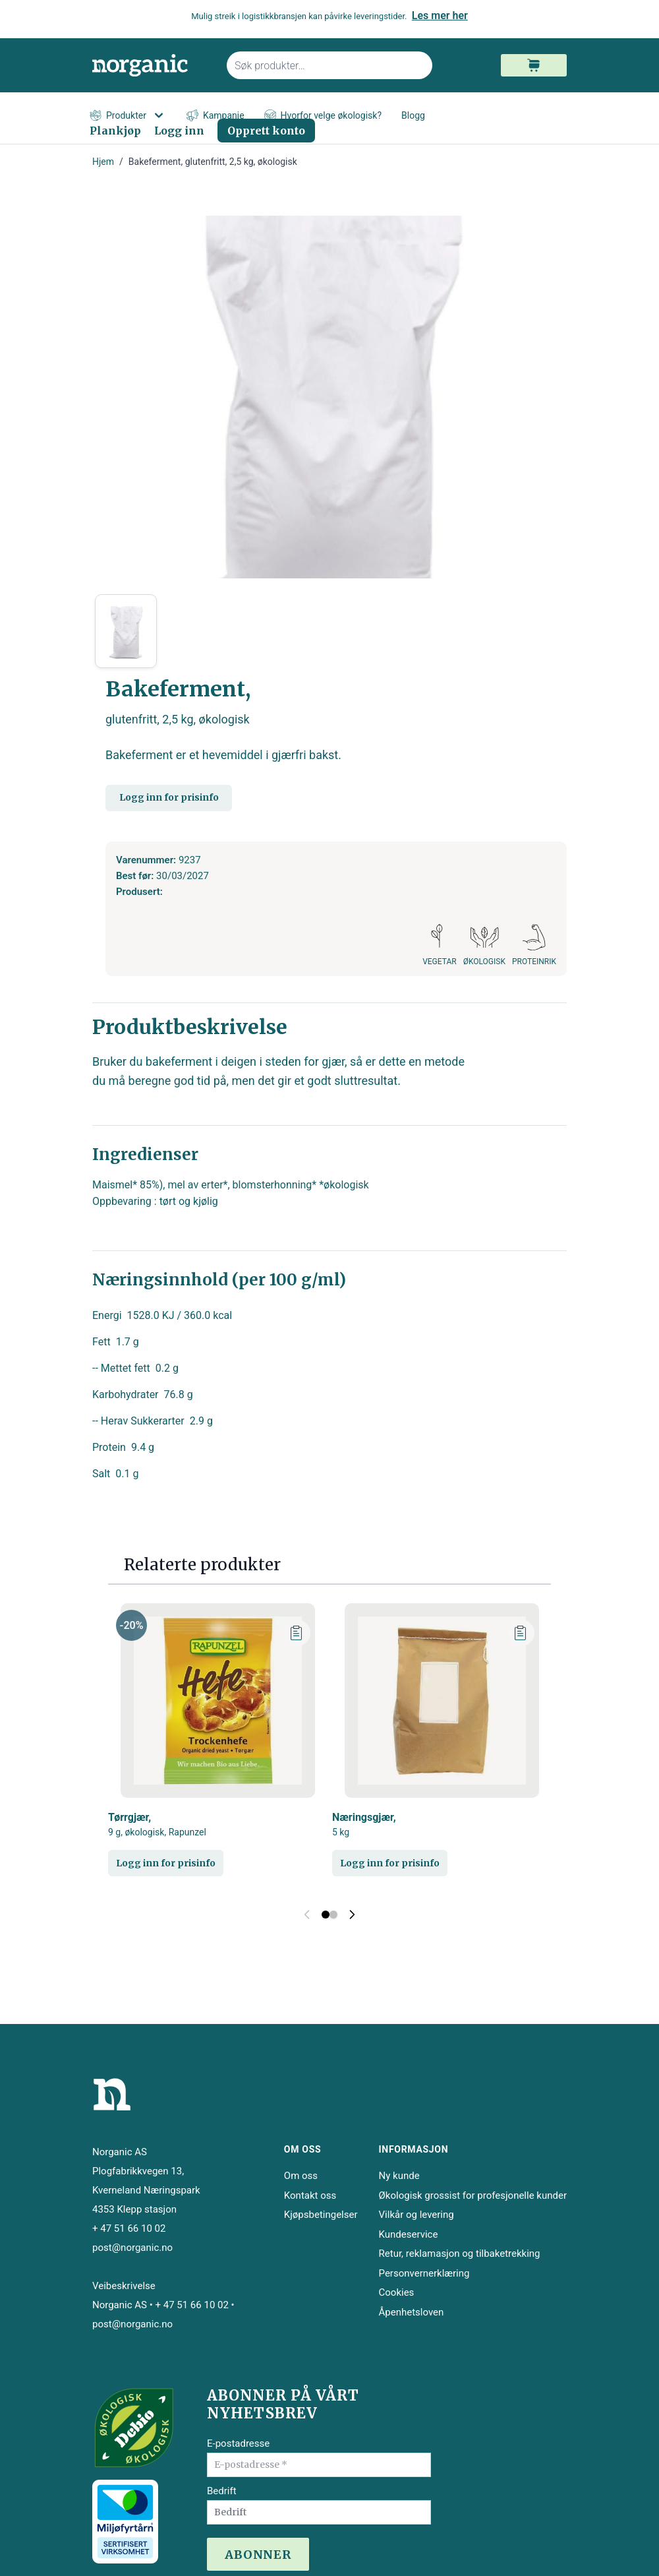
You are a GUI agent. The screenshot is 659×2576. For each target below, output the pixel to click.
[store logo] (151, 65)
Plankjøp (115, 130)
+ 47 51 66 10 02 (128, 2228)
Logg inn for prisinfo (169, 797)
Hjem (103, 161)
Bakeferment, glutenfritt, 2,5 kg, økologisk (213, 161)
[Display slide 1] (326, 1914)
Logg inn (179, 130)
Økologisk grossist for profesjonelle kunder (473, 2195)
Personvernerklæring (424, 2273)
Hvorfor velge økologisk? (323, 115)
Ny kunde (399, 2176)
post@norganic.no (132, 2248)
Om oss (301, 2176)
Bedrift (222, 2491)
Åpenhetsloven (411, 2312)
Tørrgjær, (157, 1824)
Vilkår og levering (416, 2215)
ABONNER (258, 2554)
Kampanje (215, 115)
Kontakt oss (310, 2195)
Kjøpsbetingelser (321, 2215)
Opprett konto (266, 130)
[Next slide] (351, 1914)
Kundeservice (408, 2234)
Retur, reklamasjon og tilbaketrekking (459, 2253)
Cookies (397, 2292)
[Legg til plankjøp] (297, 1633)
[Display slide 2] (333, 1914)
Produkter (128, 115)
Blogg (413, 115)
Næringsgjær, (364, 1824)
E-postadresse (238, 2443)
